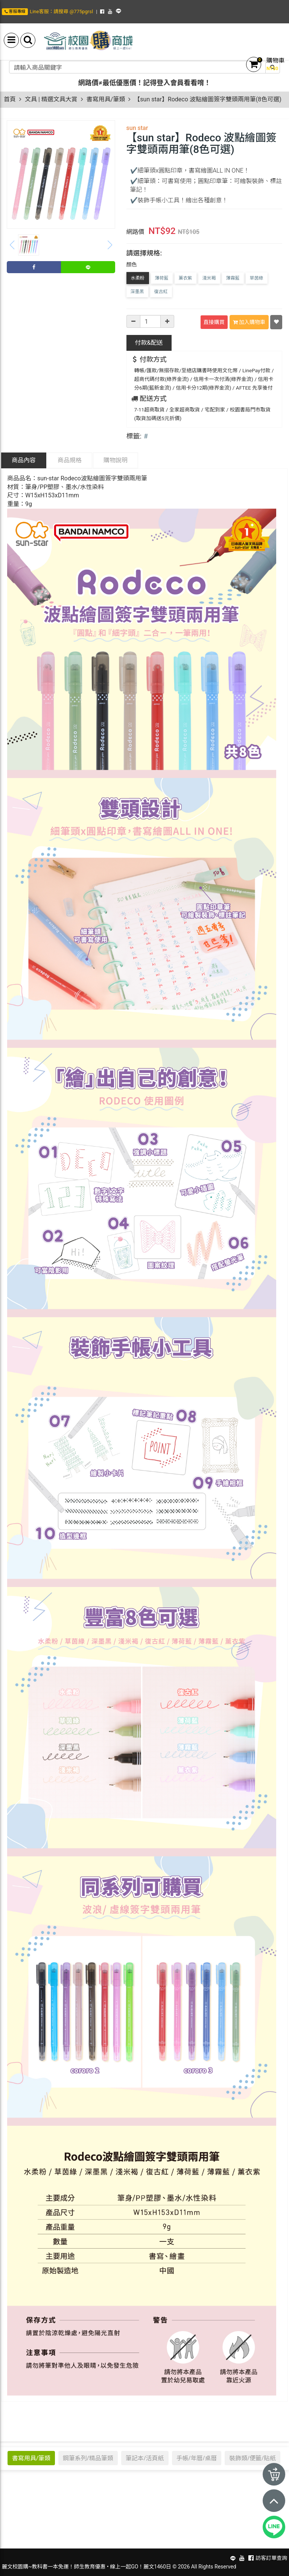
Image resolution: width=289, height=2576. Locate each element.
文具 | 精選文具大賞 (51, 99)
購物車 (275, 60)
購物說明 (115, 460)
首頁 (10, 99)
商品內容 (24, 460)
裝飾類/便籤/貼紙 (252, 2458)
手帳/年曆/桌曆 (196, 2458)
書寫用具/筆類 (106, 99)
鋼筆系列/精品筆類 (88, 2458)
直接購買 (214, 322)
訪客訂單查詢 (271, 2558)
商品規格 (70, 460)
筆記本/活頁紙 (145, 2458)
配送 (149, 342)
